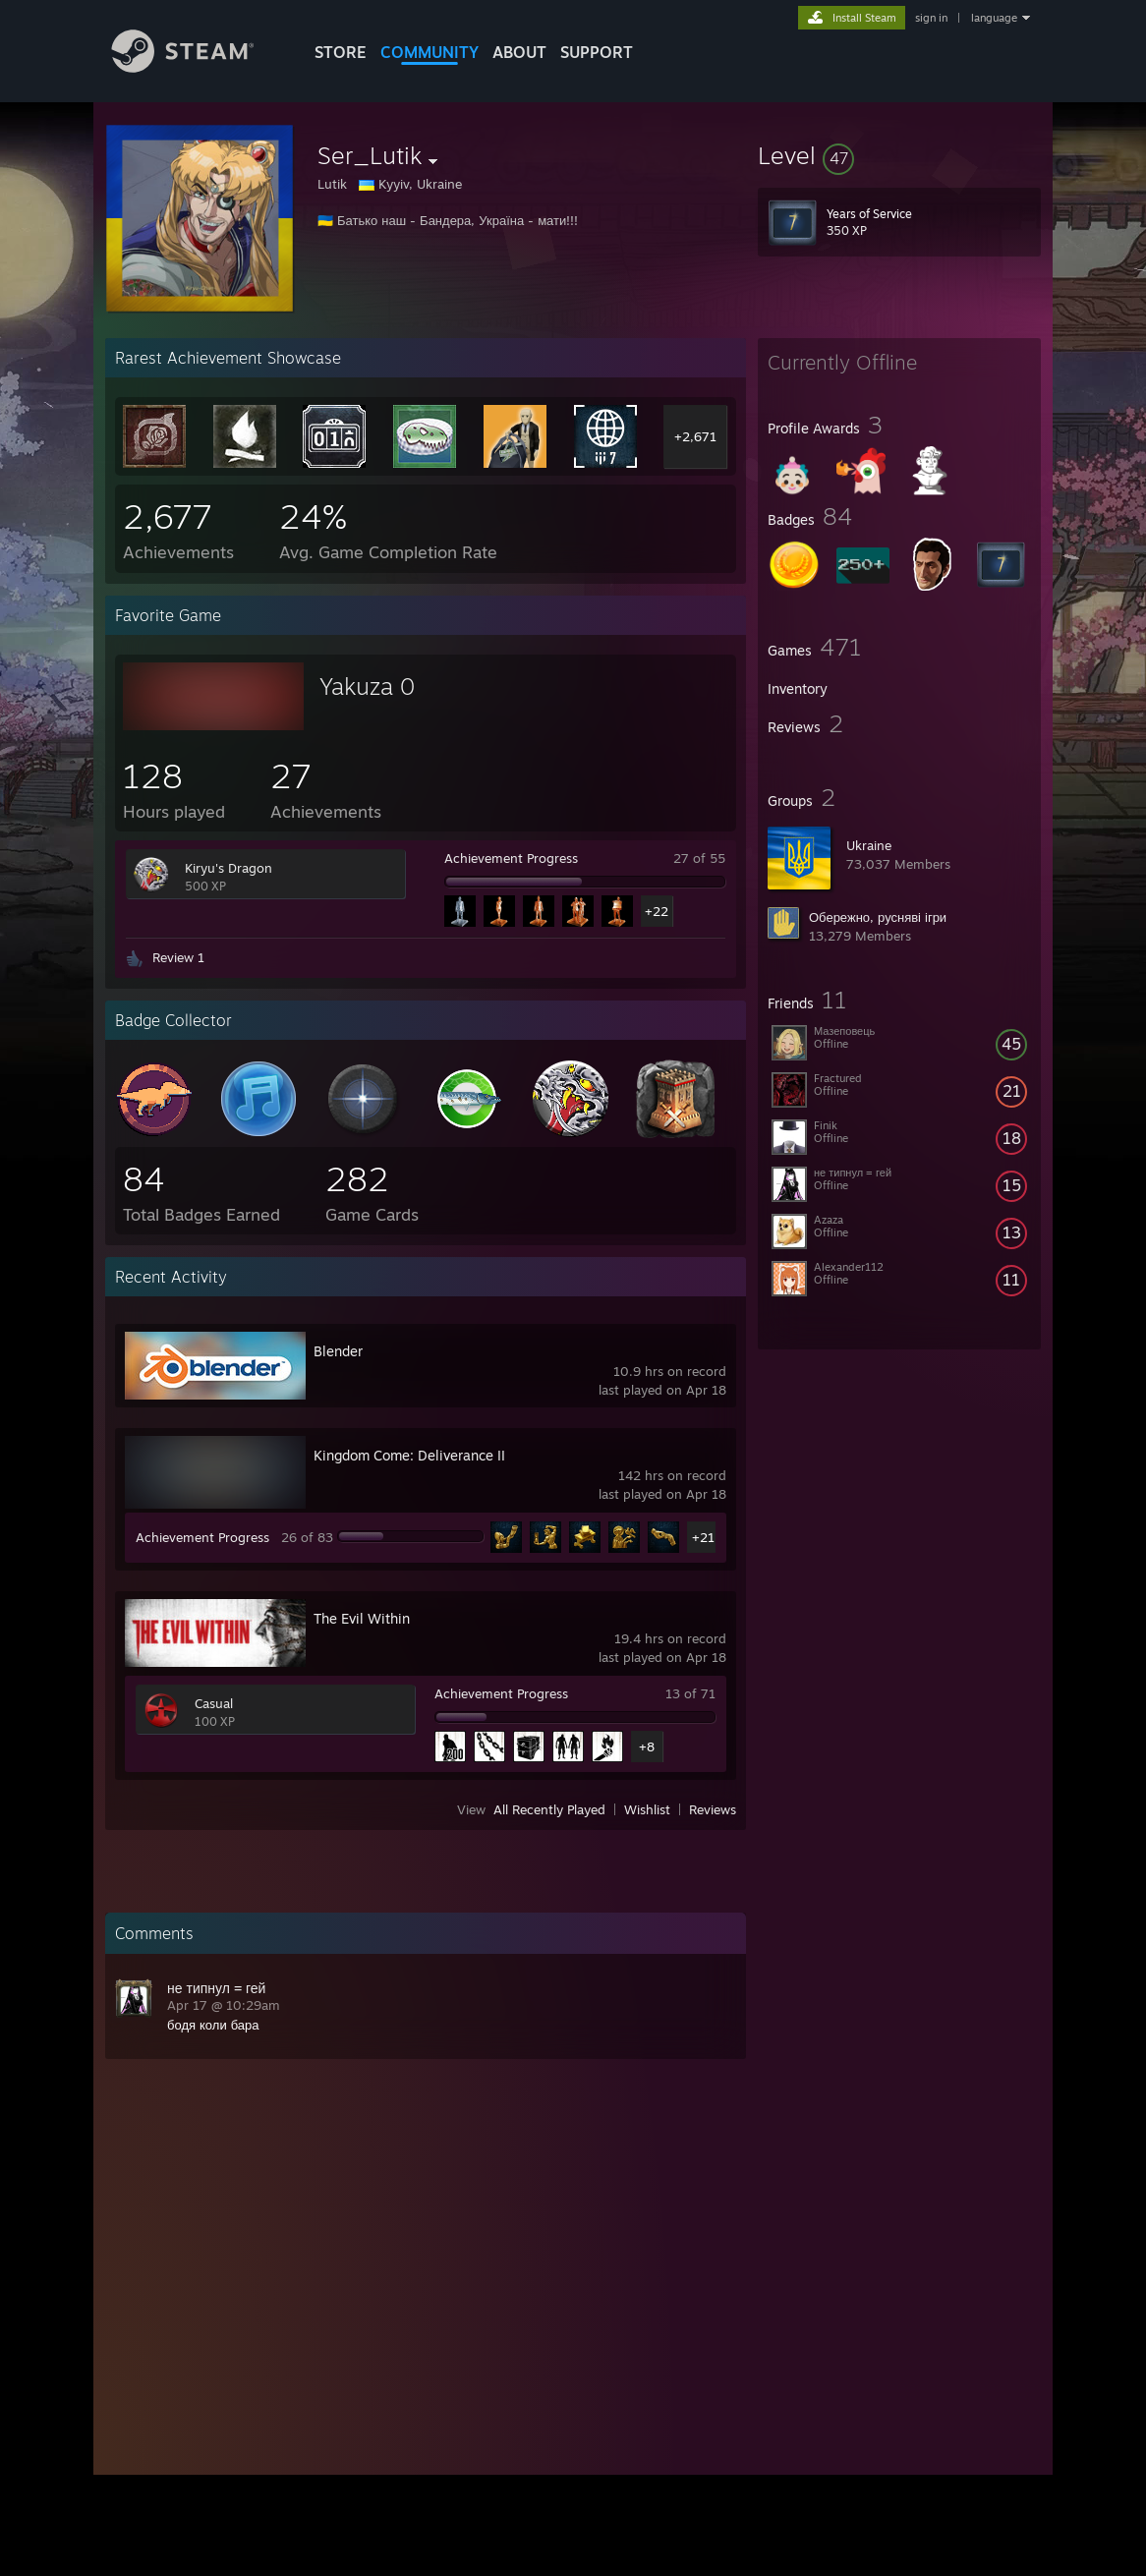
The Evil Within (362, 1618)
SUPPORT (596, 52)
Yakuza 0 (367, 686)
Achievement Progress (511, 858)
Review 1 (178, 957)
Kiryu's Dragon (228, 868)
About (519, 52)
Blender (338, 1351)
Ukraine (868, 845)
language (994, 18)
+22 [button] (656, 911)
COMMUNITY (429, 52)
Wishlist (647, 1809)
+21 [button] (703, 1537)
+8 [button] (647, 1746)
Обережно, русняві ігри (877, 917)
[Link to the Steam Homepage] (197, 67)
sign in (931, 18)
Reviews (712, 1809)
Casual (214, 1703)
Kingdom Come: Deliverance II (409, 1455)
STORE (341, 52)
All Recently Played (549, 1809)
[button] (899, 155)
